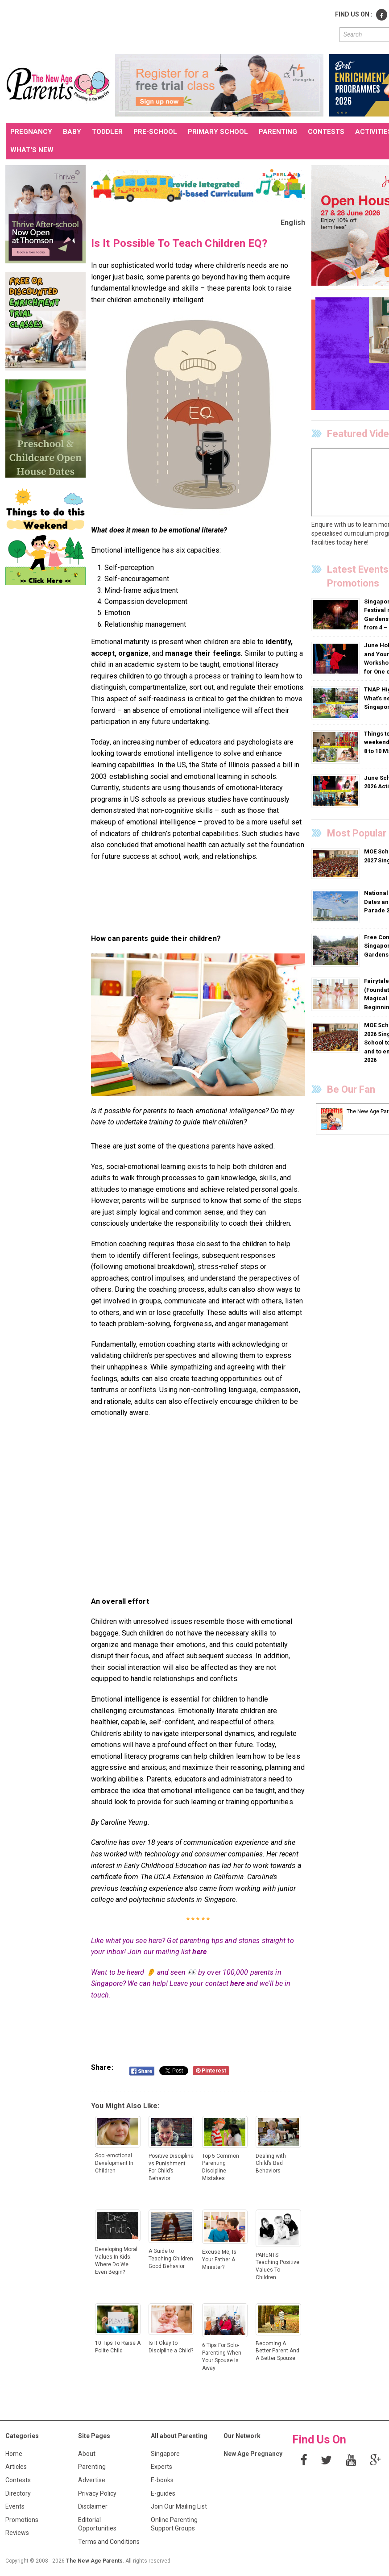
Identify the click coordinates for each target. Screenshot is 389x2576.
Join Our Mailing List (179, 2506)
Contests (18, 2480)
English (293, 222)
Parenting (92, 2466)
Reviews (17, 2532)
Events (15, 2506)
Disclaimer (93, 2506)
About (86, 2453)
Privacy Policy (97, 2493)
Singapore (165, 2453)
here (199, 1952)
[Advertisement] (168, 26)
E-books (162, 2480)
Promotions (21, 2519)
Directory (18, 2493)
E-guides (163, 2493)
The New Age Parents (94, 2561)
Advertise (91, 2480)
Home (13, 2453)
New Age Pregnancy (252, 2453)
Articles (16, 2466)
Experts (161, 2466)
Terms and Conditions (109, 2541)
